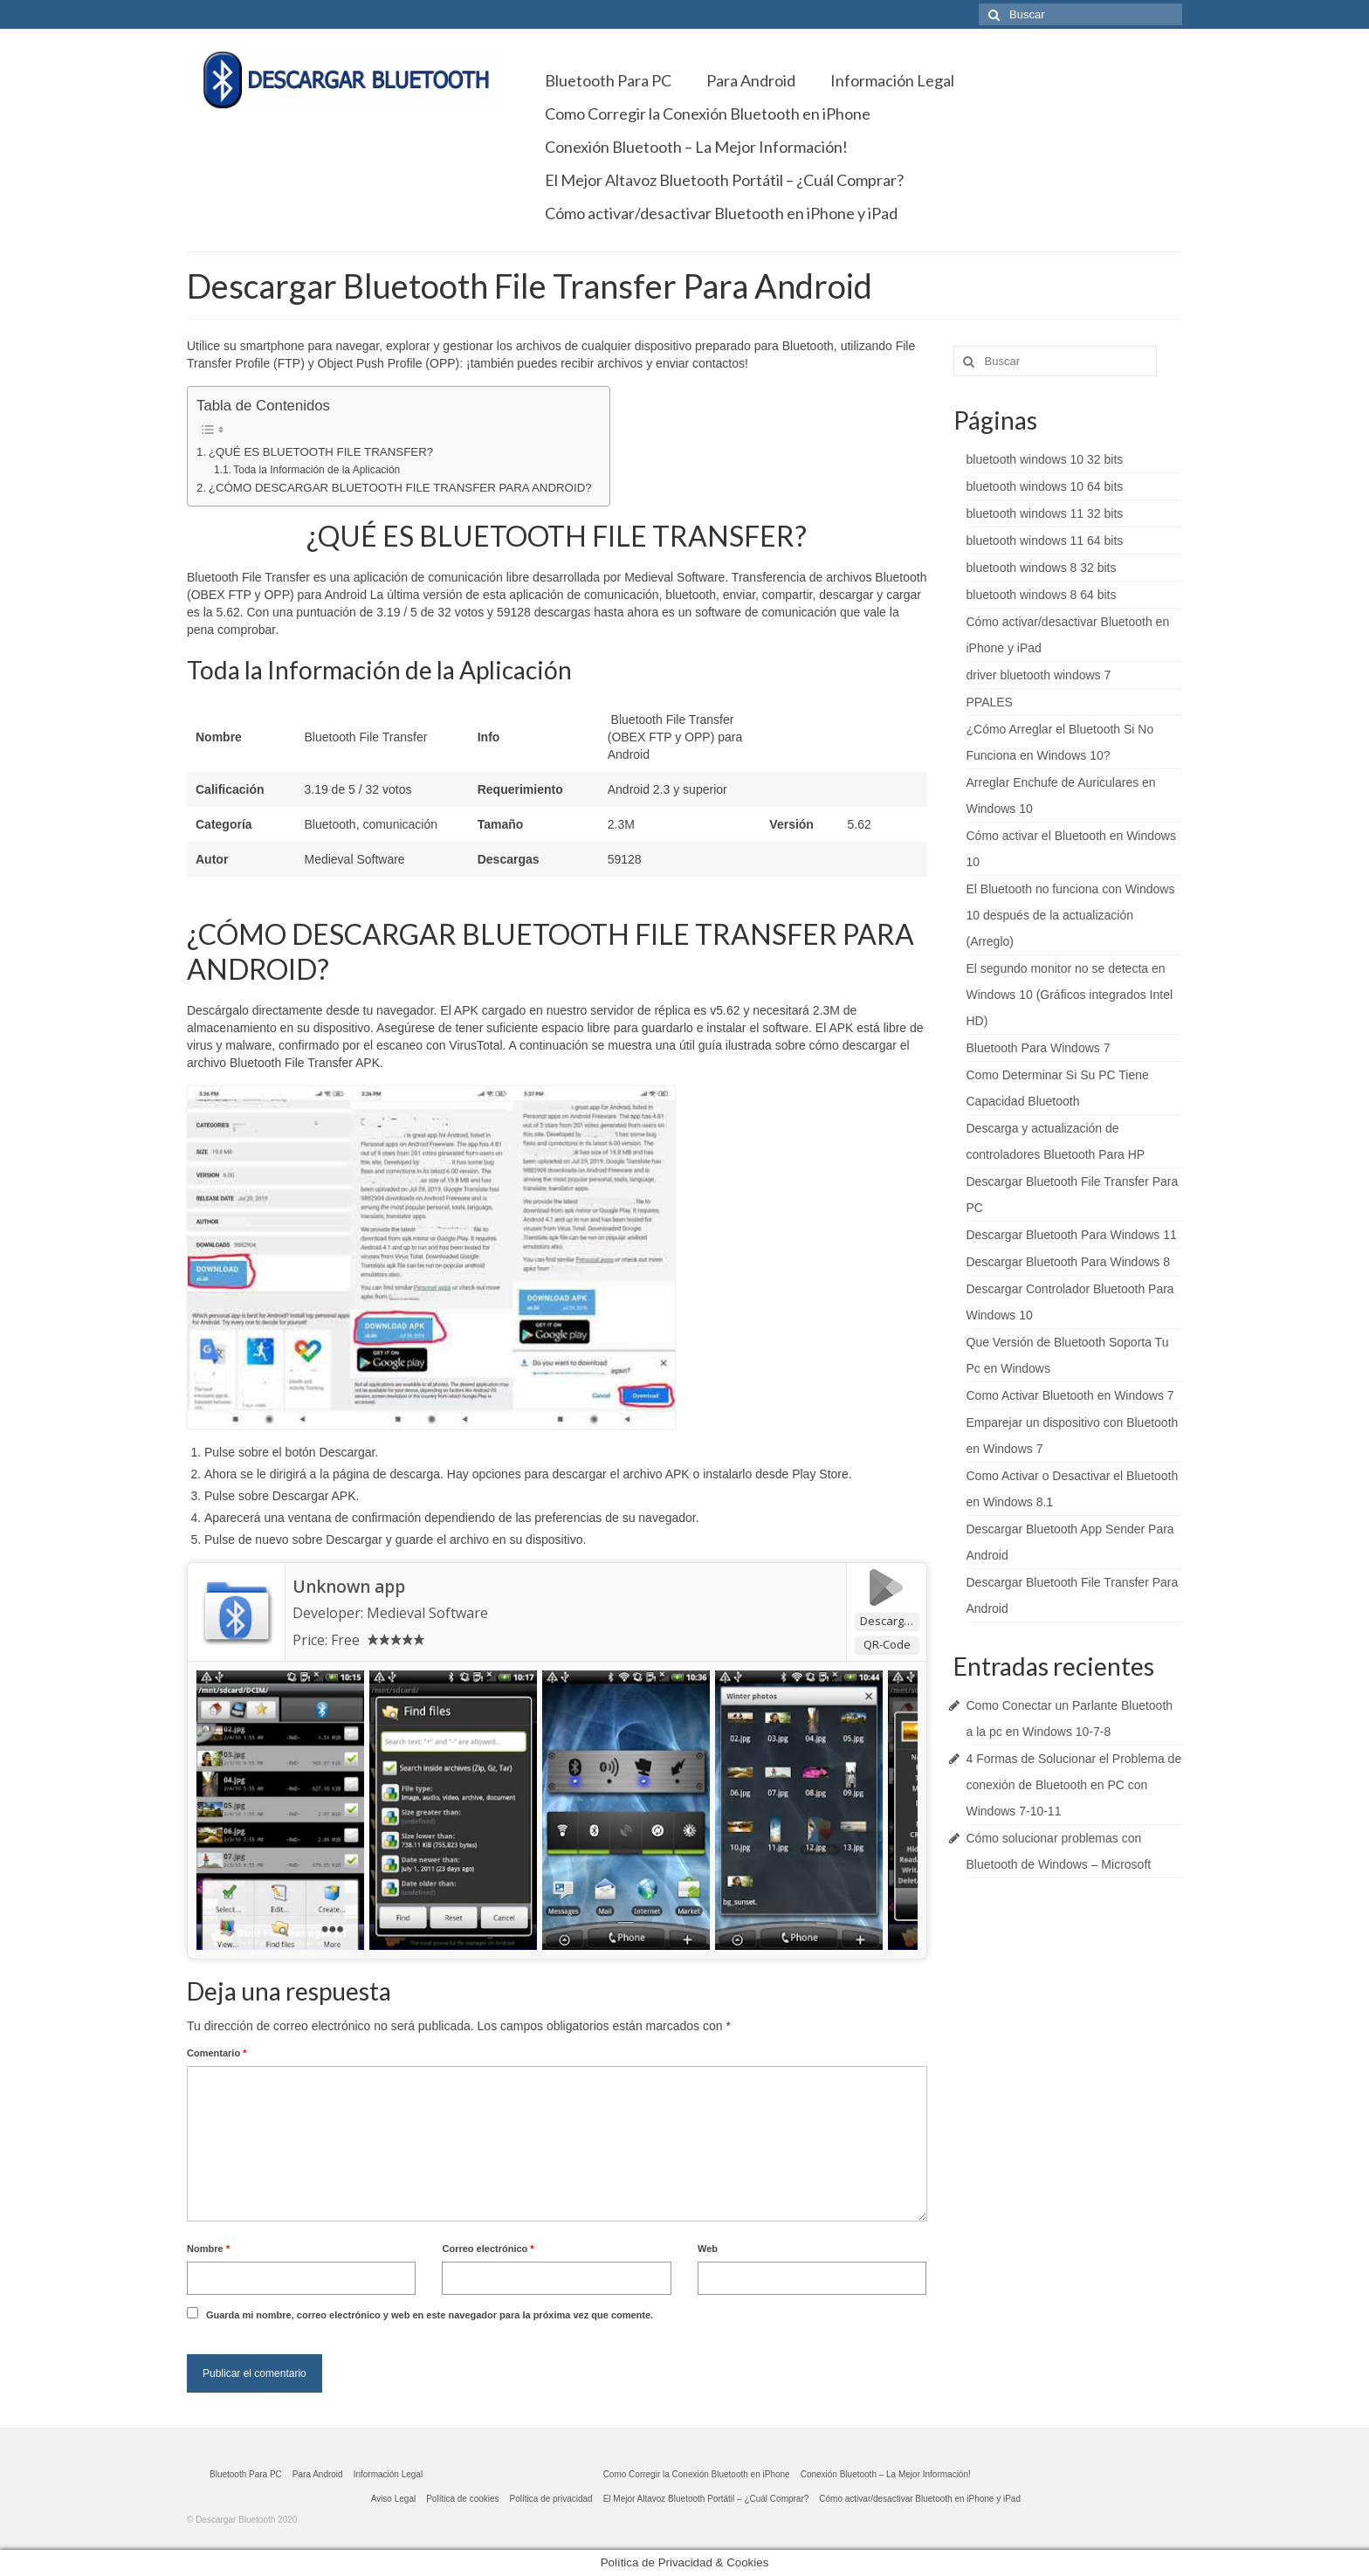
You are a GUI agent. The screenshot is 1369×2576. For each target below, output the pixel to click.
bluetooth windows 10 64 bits (1045, 486)
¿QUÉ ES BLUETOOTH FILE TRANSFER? (321, 451)
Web (708, 2248)
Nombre (208, 2248)
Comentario (216, 2053)
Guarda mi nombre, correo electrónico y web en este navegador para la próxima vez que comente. (429, 2315)
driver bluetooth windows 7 (1039, 675)
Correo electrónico (487, 2248)
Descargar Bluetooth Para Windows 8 (1068, 1262)
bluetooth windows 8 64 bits (1042, 595)
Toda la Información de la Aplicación (316, 470)
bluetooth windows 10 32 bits (1045, 459)
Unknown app (349, 1586)
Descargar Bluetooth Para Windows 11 (1072, 1235)
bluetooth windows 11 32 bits (1045, 513)
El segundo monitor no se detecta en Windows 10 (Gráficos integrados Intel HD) (1070, 994)
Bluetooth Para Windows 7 (1039, 1048)
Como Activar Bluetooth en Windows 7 (1070, 1395)
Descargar (887, 1621)
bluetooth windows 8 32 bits (1042, 568)
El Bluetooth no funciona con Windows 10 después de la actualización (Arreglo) (1071, 915)
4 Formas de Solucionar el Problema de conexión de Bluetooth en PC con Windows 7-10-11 (1074, 1785)
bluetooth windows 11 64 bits (1045, 541)
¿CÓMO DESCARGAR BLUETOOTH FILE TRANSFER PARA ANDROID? (400, 487)
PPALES (990, 702)
